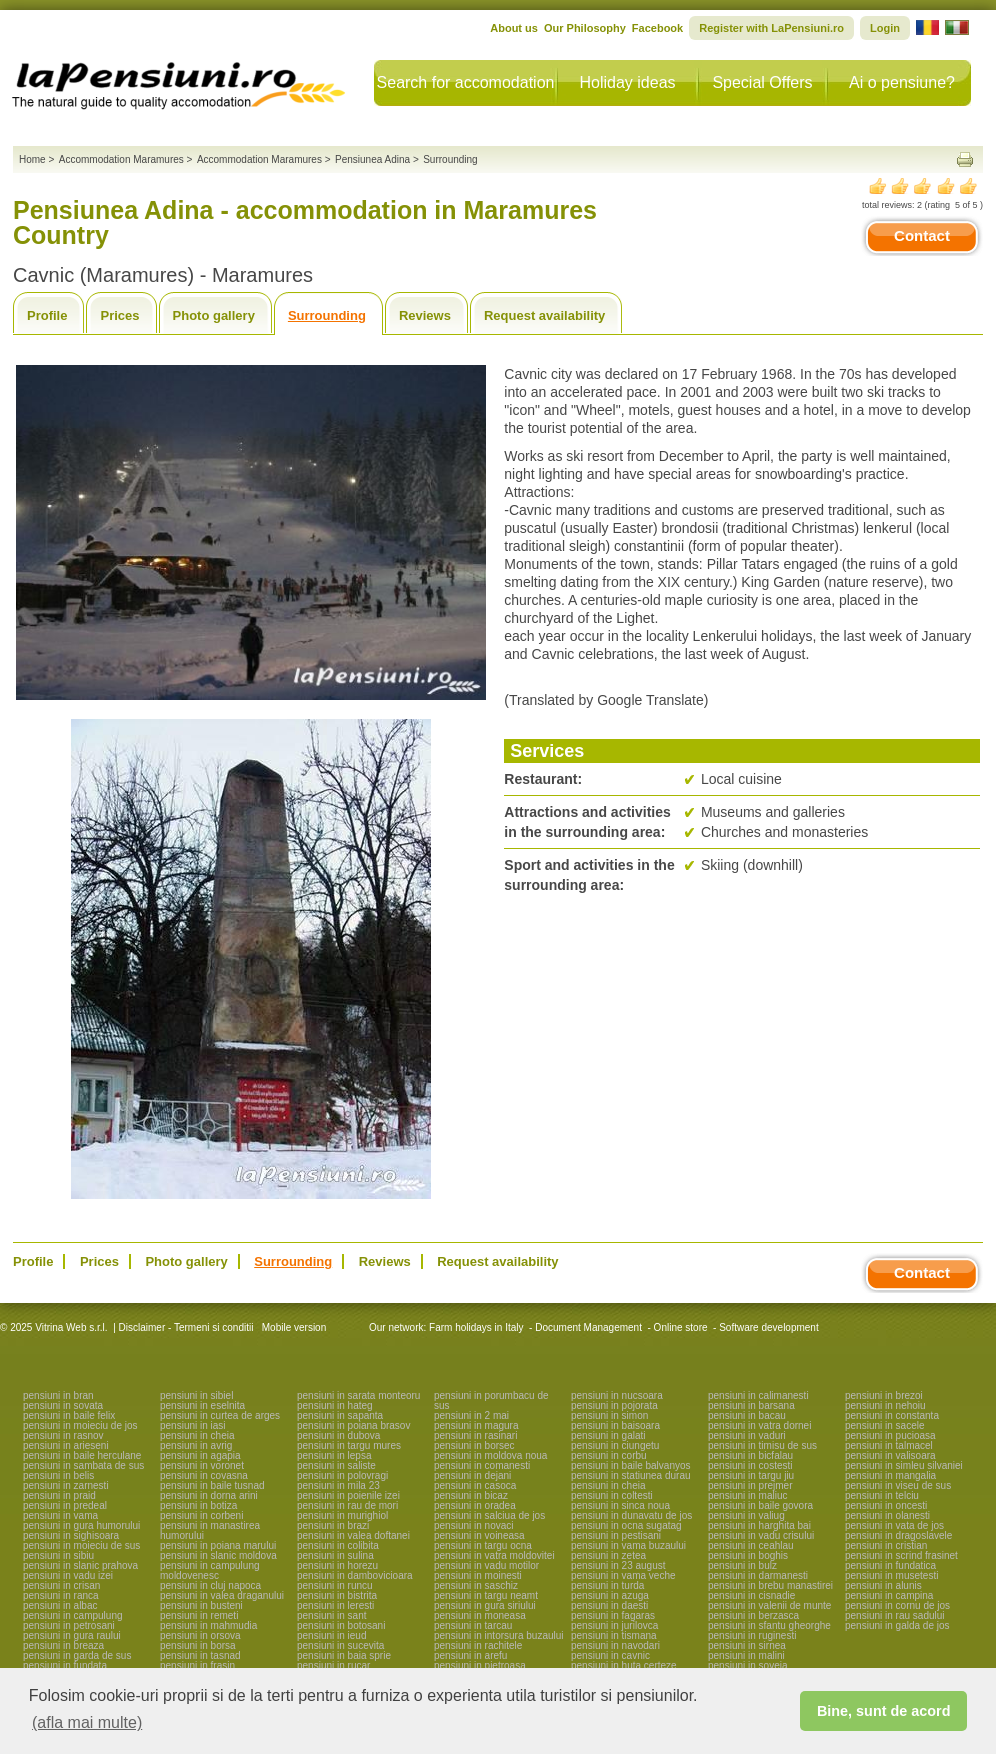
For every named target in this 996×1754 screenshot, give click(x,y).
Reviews (425, 315)
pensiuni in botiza (198, 1505)
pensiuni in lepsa (334, 1455)
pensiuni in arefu (470, 1655)
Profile (47, 315)
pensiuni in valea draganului (222, 1595)
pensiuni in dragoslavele (898, 1535)
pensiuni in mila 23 (338, 1485)
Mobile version (292, 1327)
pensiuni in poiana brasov (353, 1425)
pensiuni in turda (607, 1585)
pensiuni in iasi (193, 1425)
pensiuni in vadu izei (68, 1575)
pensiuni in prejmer (750, 1485)
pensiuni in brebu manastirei (770, 1585)
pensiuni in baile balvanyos (631, 1465)
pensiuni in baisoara (615, 1425)
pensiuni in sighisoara (71, 1535)
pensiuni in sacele (885, 1425)
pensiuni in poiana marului (218, 1545)
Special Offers (762, 82)
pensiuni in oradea (475, 1505)
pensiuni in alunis (883, 1585)
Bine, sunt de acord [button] (884, 1711)
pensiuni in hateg (335, 1405)
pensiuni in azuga (610, 1595)
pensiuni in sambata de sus (83, 1465)
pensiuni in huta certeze (624, 1665)
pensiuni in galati (608, 1435)
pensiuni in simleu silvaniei (904, 1465)
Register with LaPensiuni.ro (771, 28)
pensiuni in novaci (474, 1525)
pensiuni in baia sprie (344, 1655)
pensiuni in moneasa (480, 1615)
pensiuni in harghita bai (759, 1525)
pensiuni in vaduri (747, 1435)
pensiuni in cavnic (610, 1655)
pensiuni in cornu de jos (897, 1605)
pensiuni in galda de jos (897, 1625)
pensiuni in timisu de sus (762, 1445)
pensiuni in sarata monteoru (358, 1395)
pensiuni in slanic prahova (80, 1565)
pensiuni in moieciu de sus (81, 1545)
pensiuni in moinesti (478, 1575)
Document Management (588, 1327)
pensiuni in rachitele (478, 1645)
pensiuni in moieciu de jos (80, 1425)
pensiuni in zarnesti (66, 1485)
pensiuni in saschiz (476, 1585)
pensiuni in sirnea (747, 1645)
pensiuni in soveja (748, 1665)
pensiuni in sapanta (340, 1415)
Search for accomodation (466, 82)
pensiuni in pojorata (614, 1405)
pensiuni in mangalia (890, 1475)
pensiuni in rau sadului (895, 1615)
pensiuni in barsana (751, 1405)
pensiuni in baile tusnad (212, 1485)
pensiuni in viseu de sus (898, 1485)
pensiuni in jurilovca (614, 1625)
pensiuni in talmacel (889, 1445)
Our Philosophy (585, 28)
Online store (681, 1327)
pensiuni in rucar (333, 1665)
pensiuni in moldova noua (490, 1455)
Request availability (544, 315)
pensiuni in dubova (338, 1435)
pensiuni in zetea (608, 1555)
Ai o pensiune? (902, 82)
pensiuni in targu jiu (751, 1475)
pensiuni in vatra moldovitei (494, 1555)
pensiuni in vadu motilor (486, 1565)
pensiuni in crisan (61, 1585)
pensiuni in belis (58, 1475)
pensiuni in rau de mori (347, 1505)
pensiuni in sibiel (196, 1395)
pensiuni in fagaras (613, 1615)
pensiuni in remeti (199, 1615)
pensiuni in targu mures (349, 1445)
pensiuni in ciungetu (615, 1445)
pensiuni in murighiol (342, 1515)
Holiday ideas (627, 82)
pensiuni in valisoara (890, 1455)
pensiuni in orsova (200, 1635)
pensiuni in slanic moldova (218, 1555)
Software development (769, 1327)
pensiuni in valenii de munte (769, 1605)
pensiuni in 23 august (618, 1565)
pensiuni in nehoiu (885, 1405)
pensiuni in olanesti (887, 1515)
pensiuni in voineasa (479, 1535)
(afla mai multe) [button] (87, 1722)
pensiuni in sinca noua (620, 1505)
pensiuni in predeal (65, 1505)
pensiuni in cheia (197, 1435)
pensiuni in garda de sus (77, 1655)
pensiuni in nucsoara (617, 1395)
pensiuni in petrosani (69, 1625)
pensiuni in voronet (202, 1465)
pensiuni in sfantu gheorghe (769, 1625)
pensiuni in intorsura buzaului (499, 1635)
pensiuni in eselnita (202, 1405)
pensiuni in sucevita (340, 1645)
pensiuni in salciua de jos (489, 1515)
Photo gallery (214, 315)
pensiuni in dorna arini (209, 1495)
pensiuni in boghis (748, 1555)
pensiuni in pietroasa (480, 1665)
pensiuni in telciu (882, 1495)
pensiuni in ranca (61, 1595)
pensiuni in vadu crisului (761, 1535)
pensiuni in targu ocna (483, 1545)
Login (885, 28)
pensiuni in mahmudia (208, 1625)
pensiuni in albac (60, 1605)
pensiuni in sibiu (58, 1555)
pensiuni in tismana (614, 1635)
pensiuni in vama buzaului (628, 1545)
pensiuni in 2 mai (471, 1415)
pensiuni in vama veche (623, 1575)
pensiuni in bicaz (471, 1495)
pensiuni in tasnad (200, 1655)
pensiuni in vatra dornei (759, 1425)
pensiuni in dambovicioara (355, 1575)
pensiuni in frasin (197, 1665)
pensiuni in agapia (200, 1455)
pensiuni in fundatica (890, 1565)
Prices (119, 315)
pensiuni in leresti (335, 1605)
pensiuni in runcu (335, 1585)
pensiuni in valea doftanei (353, 1535)
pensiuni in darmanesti (758, 1575)
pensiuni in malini (746, 1655)
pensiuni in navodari (615, 1645)
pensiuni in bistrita (337, 1595)
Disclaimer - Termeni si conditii (186, 1327)
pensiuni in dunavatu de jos (631, 1515)
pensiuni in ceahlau (751, 1545)
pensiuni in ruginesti (752, 1635)
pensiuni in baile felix (69, 1415)
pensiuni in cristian (886, 1545)
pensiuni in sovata (63, 1405)
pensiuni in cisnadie (751, 1595)
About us (514, 28)
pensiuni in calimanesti (758, 1395)
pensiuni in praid (59, 1495)
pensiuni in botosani (341, 1625)
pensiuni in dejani (472, 1475)
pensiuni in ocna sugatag (626, 1525)
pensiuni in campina (889, 1595)
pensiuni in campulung (73, 1615)
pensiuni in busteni (201, 1605)
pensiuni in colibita (338, 1545)
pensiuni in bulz (742, 1565)
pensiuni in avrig (196, 1445)
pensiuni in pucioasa (890, 1435)
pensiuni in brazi (333, 1525)
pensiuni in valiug (746, 1515)
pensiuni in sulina (335, 1555)
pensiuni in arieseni (66, 1445)
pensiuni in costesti (750, 1465)
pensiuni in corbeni (201, 1515)
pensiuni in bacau (747, 1415)
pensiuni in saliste (336, 1465)
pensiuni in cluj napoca (210, 1585)
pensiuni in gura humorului (81, 1525)
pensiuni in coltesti (612, 1495)
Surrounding (327, 315)
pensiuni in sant (332, 1615)
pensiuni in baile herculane (82, 1455)
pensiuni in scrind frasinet (901, 1555)
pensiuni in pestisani (616, 1535)
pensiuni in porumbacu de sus (491, 1400)
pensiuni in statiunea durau (631, 1475)
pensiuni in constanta (892, 1415)
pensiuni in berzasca (753, 1615)
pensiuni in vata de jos (894, 1525)
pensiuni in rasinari (475, 1435)
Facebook (657, 28)
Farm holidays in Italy (476, 1327)
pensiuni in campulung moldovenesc (210, 1570)
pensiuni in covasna (204, 1475)
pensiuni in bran (58, 1395)
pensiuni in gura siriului (485, 1605)
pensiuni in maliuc (748, 1495)
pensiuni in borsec (474, 1445)
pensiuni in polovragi (342, 1475)
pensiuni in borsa (198, 1645)
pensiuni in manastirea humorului (210, 1530)
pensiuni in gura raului (72, 1635)
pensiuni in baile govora (760, 1505)
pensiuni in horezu (337, 1565)
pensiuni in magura (476, 1425)
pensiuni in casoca (475, 1485)
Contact (922, 235)
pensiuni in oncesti (886, 1505)
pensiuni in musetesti (891, 1575)
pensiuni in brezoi (884, 1395)
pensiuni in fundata (65, 1665)
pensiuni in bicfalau (750, 1455)
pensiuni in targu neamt (486, 1595)
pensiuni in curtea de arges (220, 1415)
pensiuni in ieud (332, 1635)
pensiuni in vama (60, 1515)
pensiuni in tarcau (473, 1625)
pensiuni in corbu (609, 1455)
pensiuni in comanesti (482, 1465)
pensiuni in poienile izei (348, 1495)
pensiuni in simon (609, 1415)
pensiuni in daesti (609, 1605)
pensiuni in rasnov (63, 1435)
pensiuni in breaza (63, 1645)
